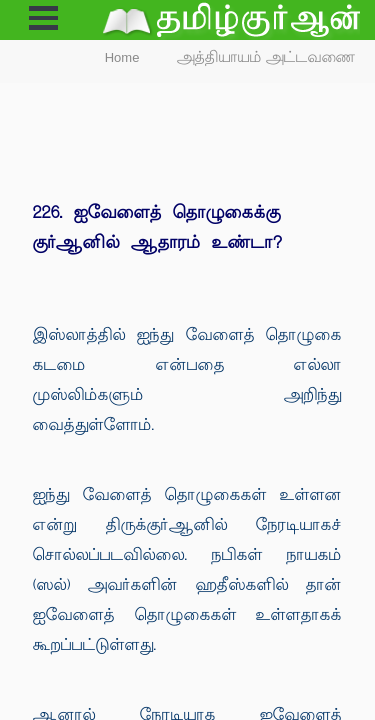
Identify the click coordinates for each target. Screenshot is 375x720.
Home (122, 57)
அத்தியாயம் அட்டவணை (266, 57)
